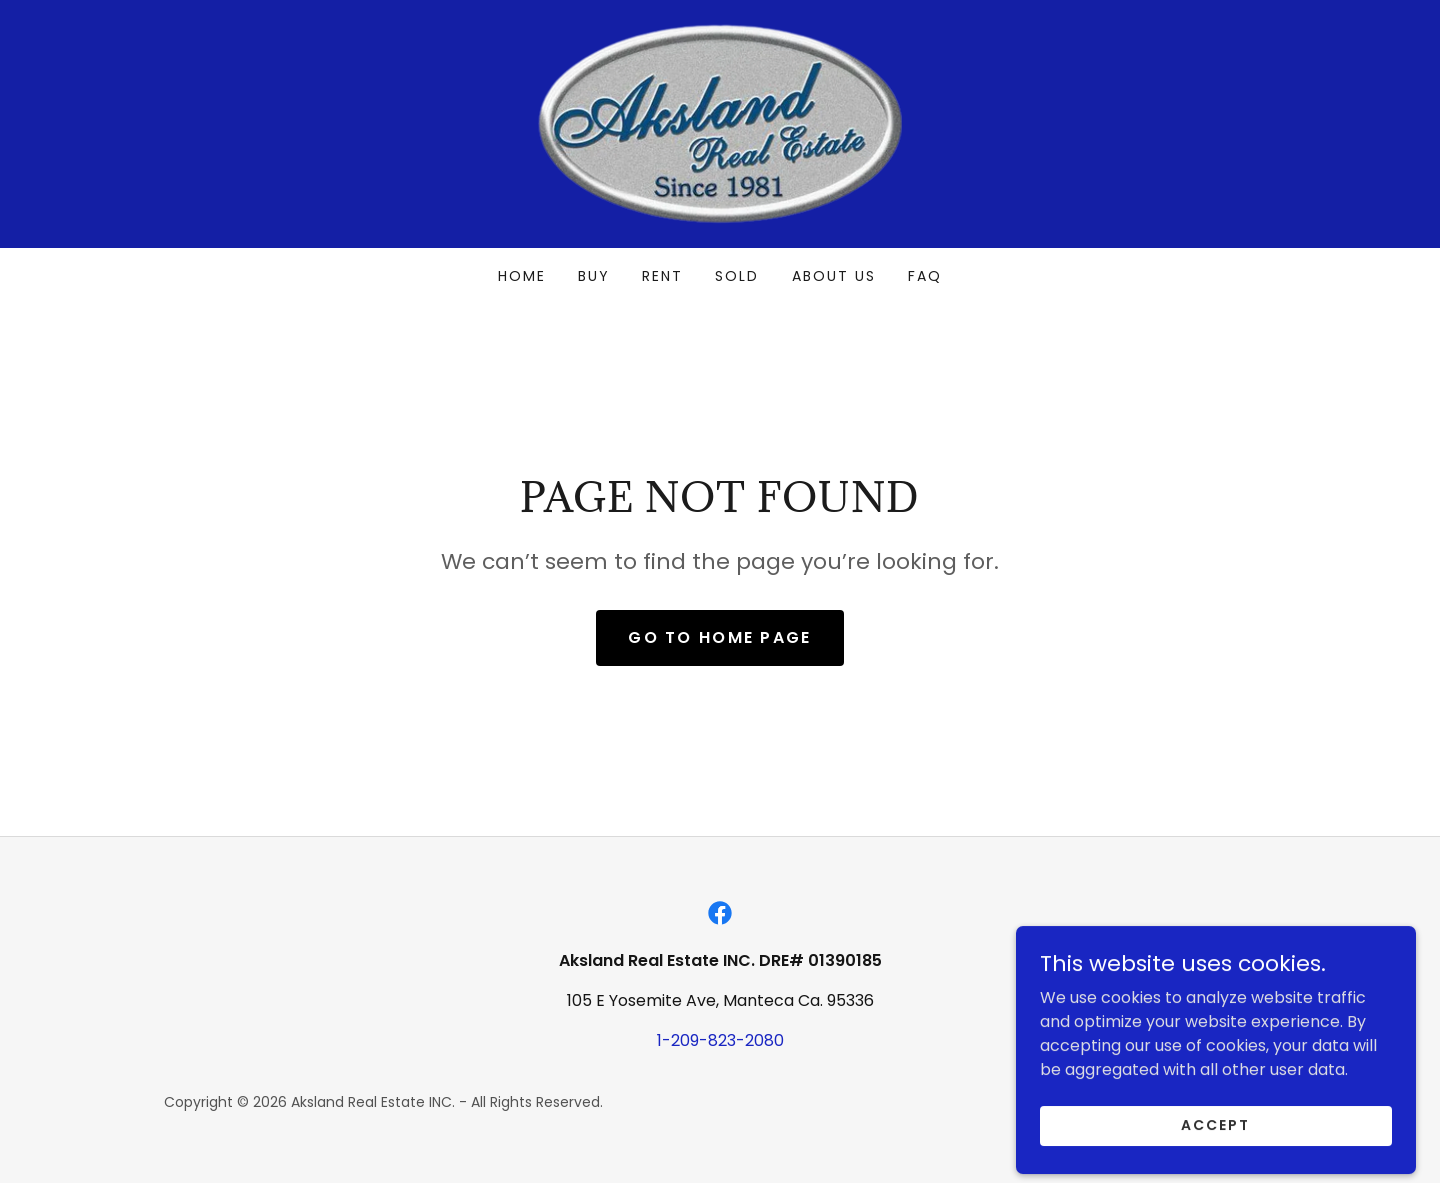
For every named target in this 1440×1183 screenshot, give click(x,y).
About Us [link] (834, 276)
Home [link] (522, 276)
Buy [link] (594, 276)
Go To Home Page (719, 637)
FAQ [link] (925, 276)
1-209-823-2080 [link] (720, 1040)
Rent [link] (662, 276)
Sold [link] (737, 276)
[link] (720, 122)
